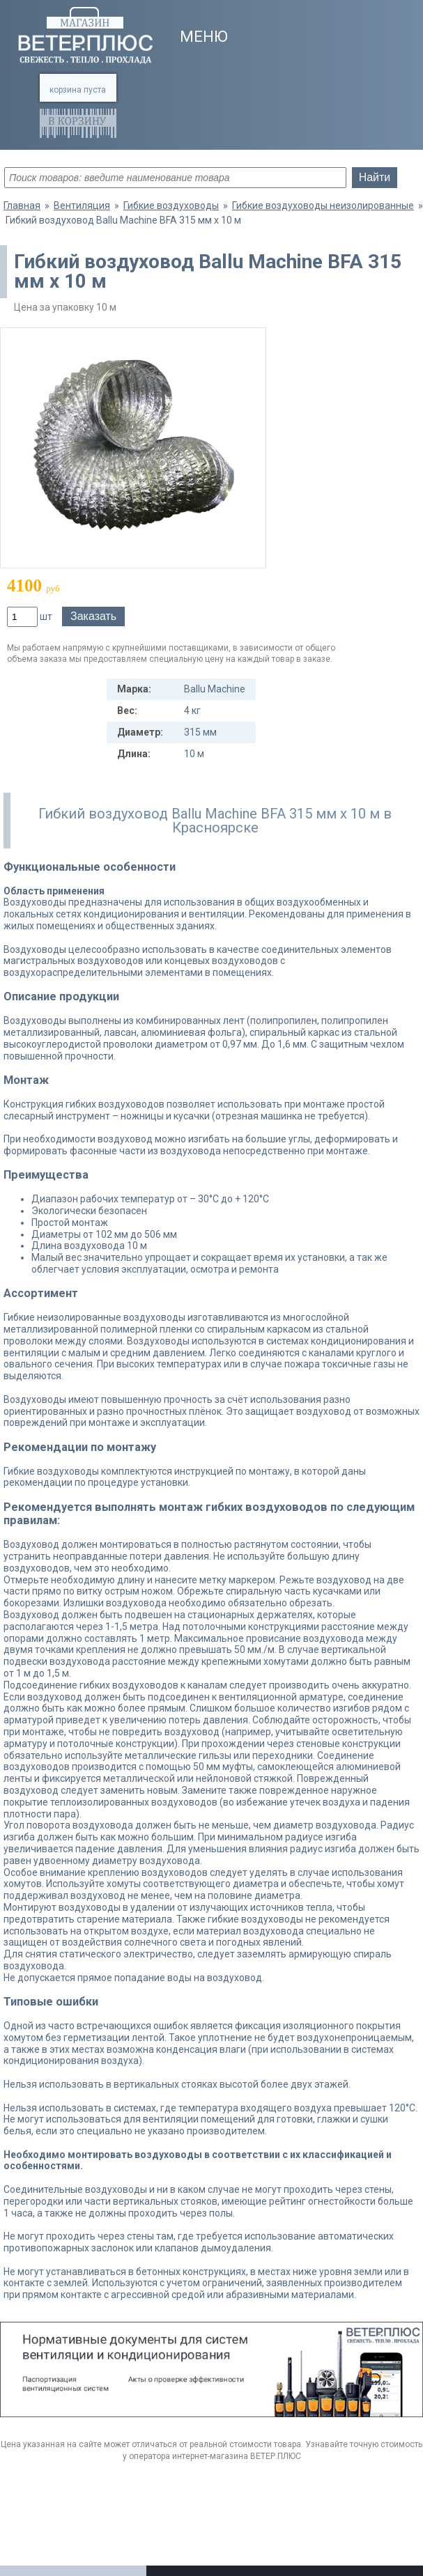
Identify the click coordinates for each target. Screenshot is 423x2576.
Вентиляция (82, 205)
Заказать (93, 616)
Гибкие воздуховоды (171, 205)
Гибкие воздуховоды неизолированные (323, 205)
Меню (204, 36)
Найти (375, 177)
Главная (21, 205)
